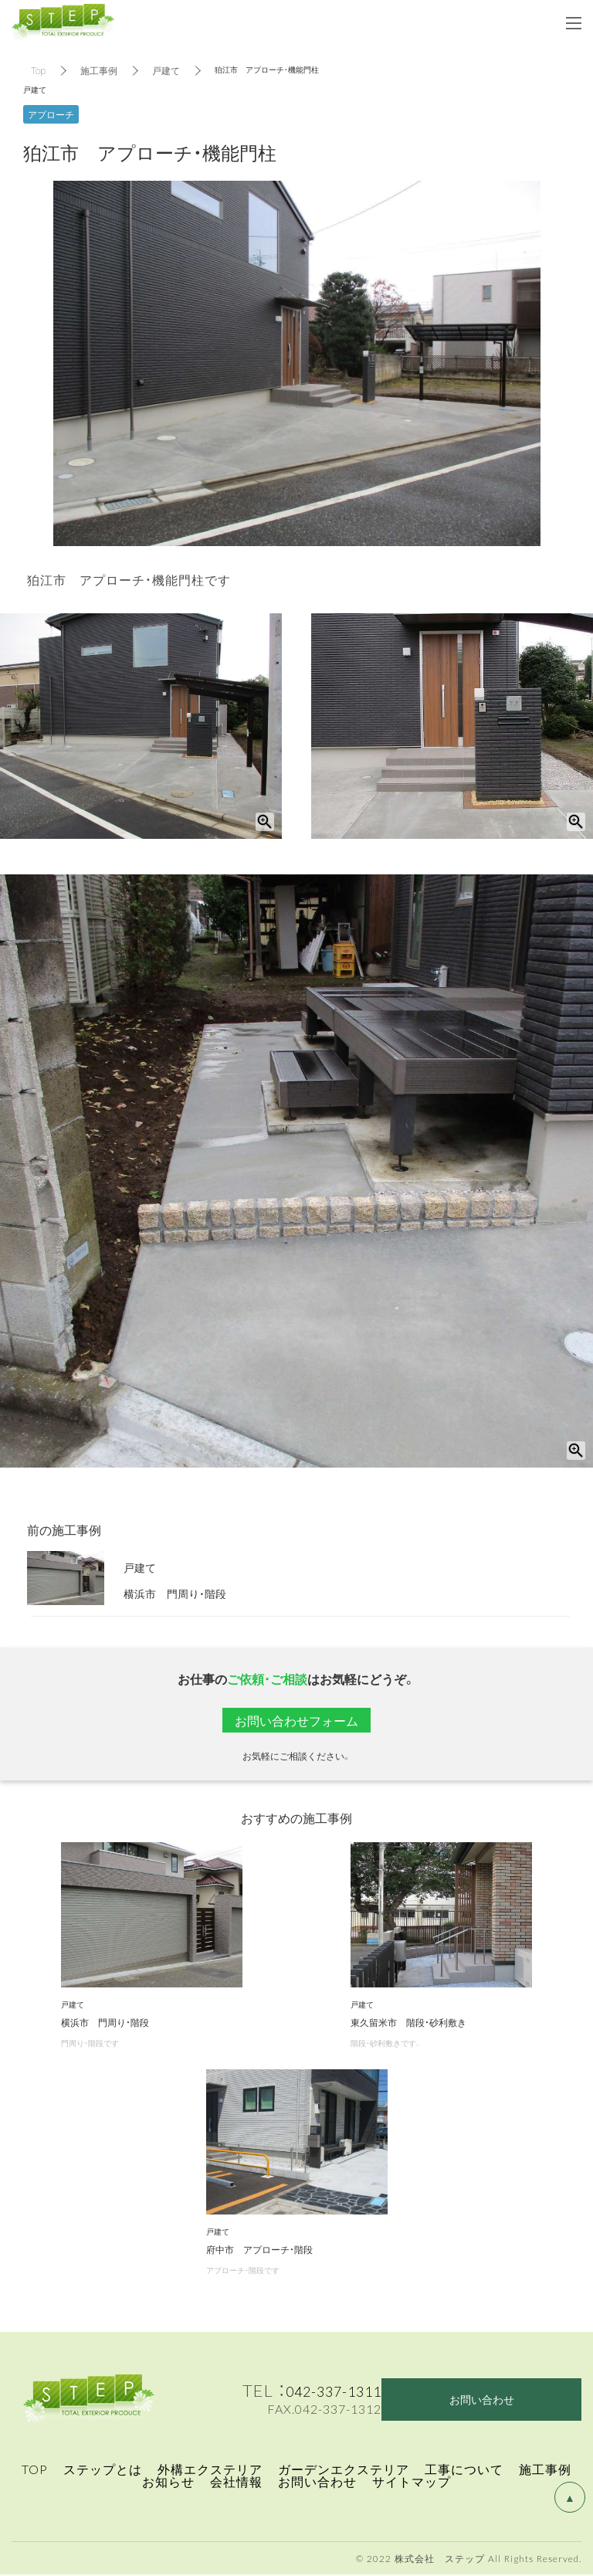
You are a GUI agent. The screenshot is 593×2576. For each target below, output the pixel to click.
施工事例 (98, 70)
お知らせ (168, 2482)
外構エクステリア (210, 2470)
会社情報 (236, 2482)
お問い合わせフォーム (296, 1720)
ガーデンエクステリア (343, 2470)
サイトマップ (411, 2482)
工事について (464, 2470)
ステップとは (102, 2470)
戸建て (166, 70)
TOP (35, 2470)
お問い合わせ (317, 2482)
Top (38, 70)
